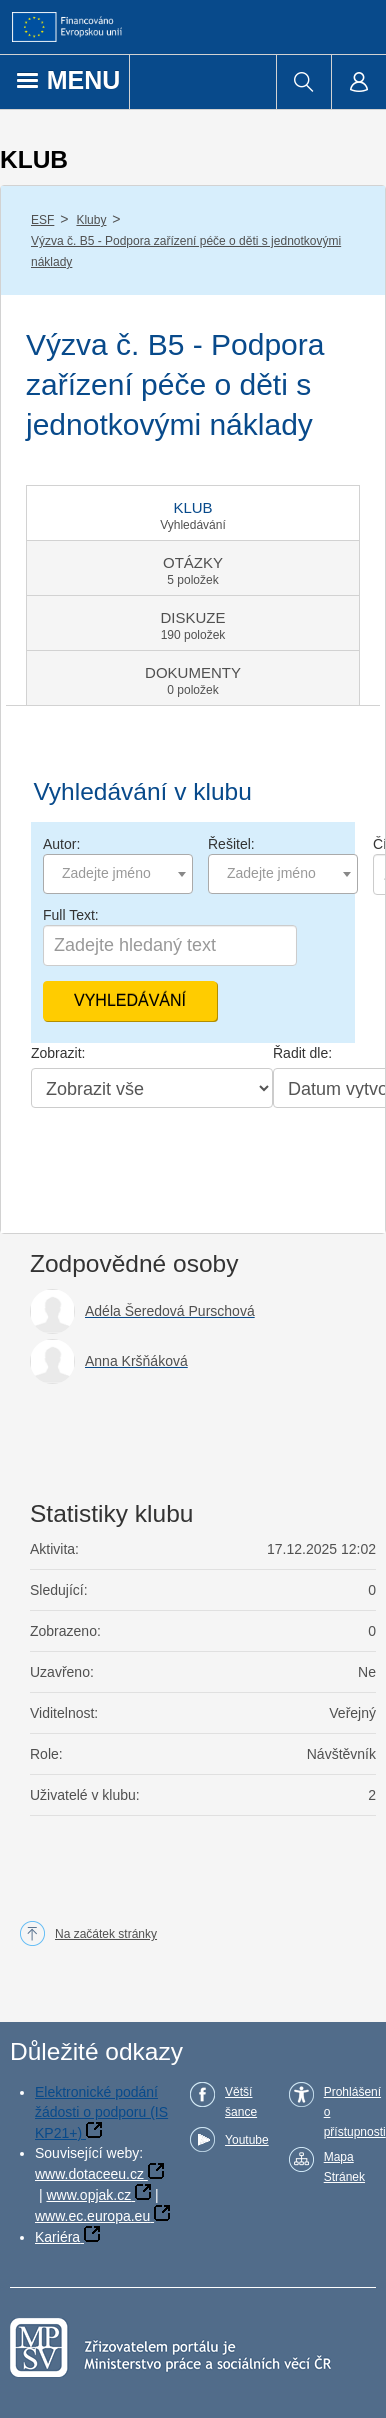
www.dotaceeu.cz (89, 2174)
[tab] (193, 513)
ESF (42, 220)
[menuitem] (303, 82)
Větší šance (241, 2102)
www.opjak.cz (88, 2195)
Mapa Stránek (344, 2167)
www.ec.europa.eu (92, 2216)
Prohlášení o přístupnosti (355, 2112)
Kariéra (57, 2237)
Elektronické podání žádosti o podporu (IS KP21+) (101, 2112)
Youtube (247, 2140)
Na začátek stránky (106, 1934)
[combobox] (118, 874)
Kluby (91, 220)
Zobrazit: (58, 1053)
